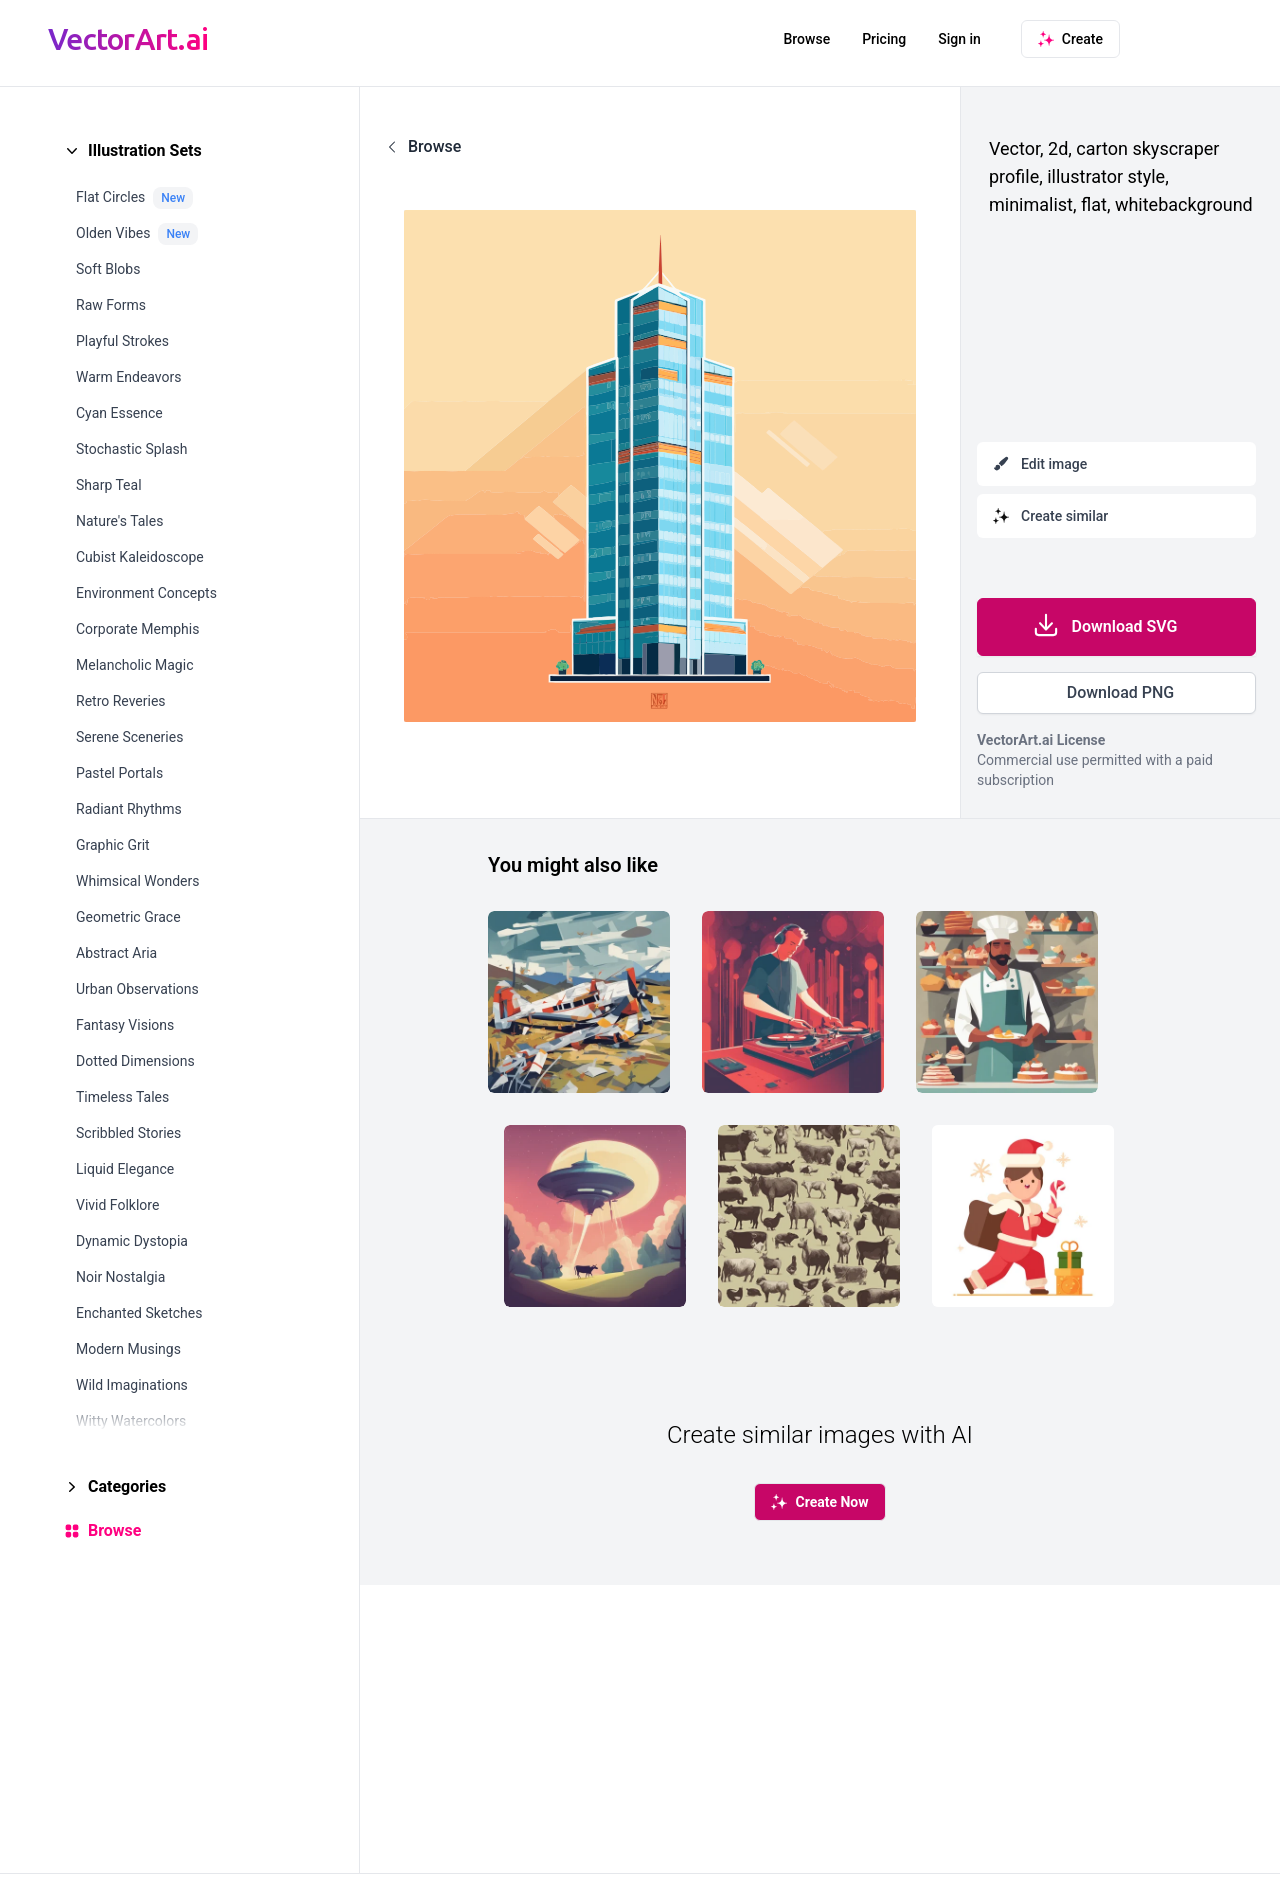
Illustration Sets (145, 150)
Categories (127, 1486)
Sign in (959, 39)
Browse (806, 39)
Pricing (884, 39)
